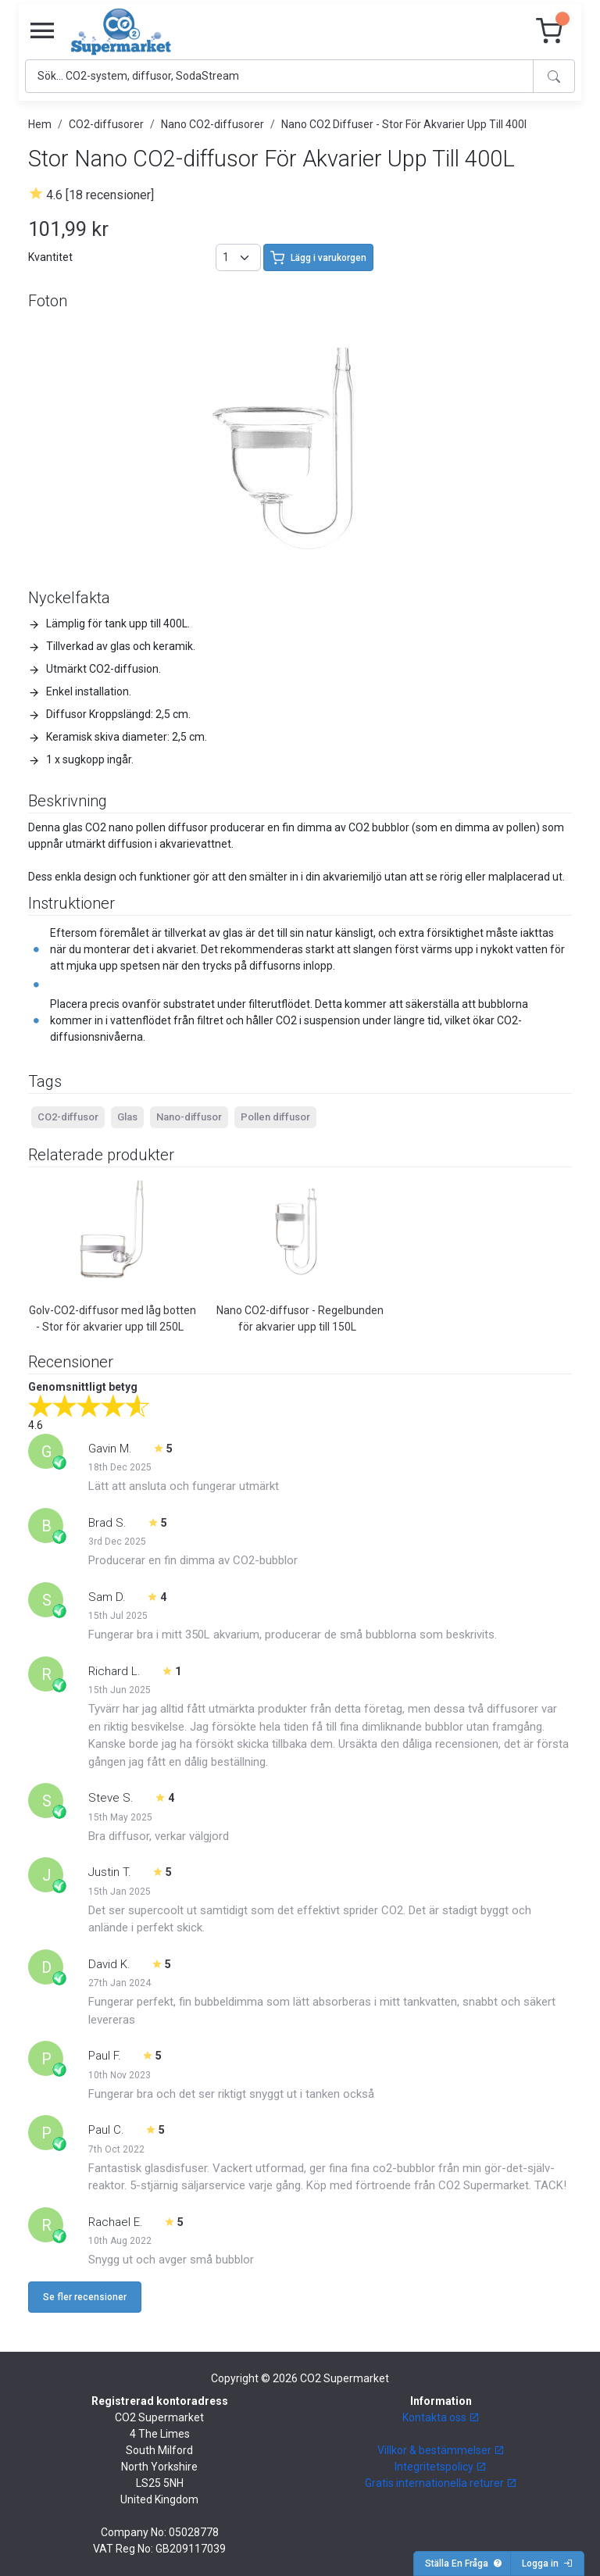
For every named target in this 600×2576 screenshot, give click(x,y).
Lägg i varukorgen (318, 258)
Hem (40, 124)
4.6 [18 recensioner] (100, 195)
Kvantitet (50, 257)
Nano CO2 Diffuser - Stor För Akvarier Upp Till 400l (404, 124)
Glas (127, 1117)
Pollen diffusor (275, 1117)
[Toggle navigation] (42, 31)
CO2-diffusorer (106, 124)
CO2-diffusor (68, 1117)
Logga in (547, 2563)
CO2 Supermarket (344, 2378)
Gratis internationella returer (441, 2483)
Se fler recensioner (85, 2297)
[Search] (279, 76)
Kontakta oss (441, 2417)
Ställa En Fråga (463, 2563)
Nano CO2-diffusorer (212, 124)
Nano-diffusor (189, 1117)
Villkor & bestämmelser (441, 2450)
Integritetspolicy (441, 2466)
